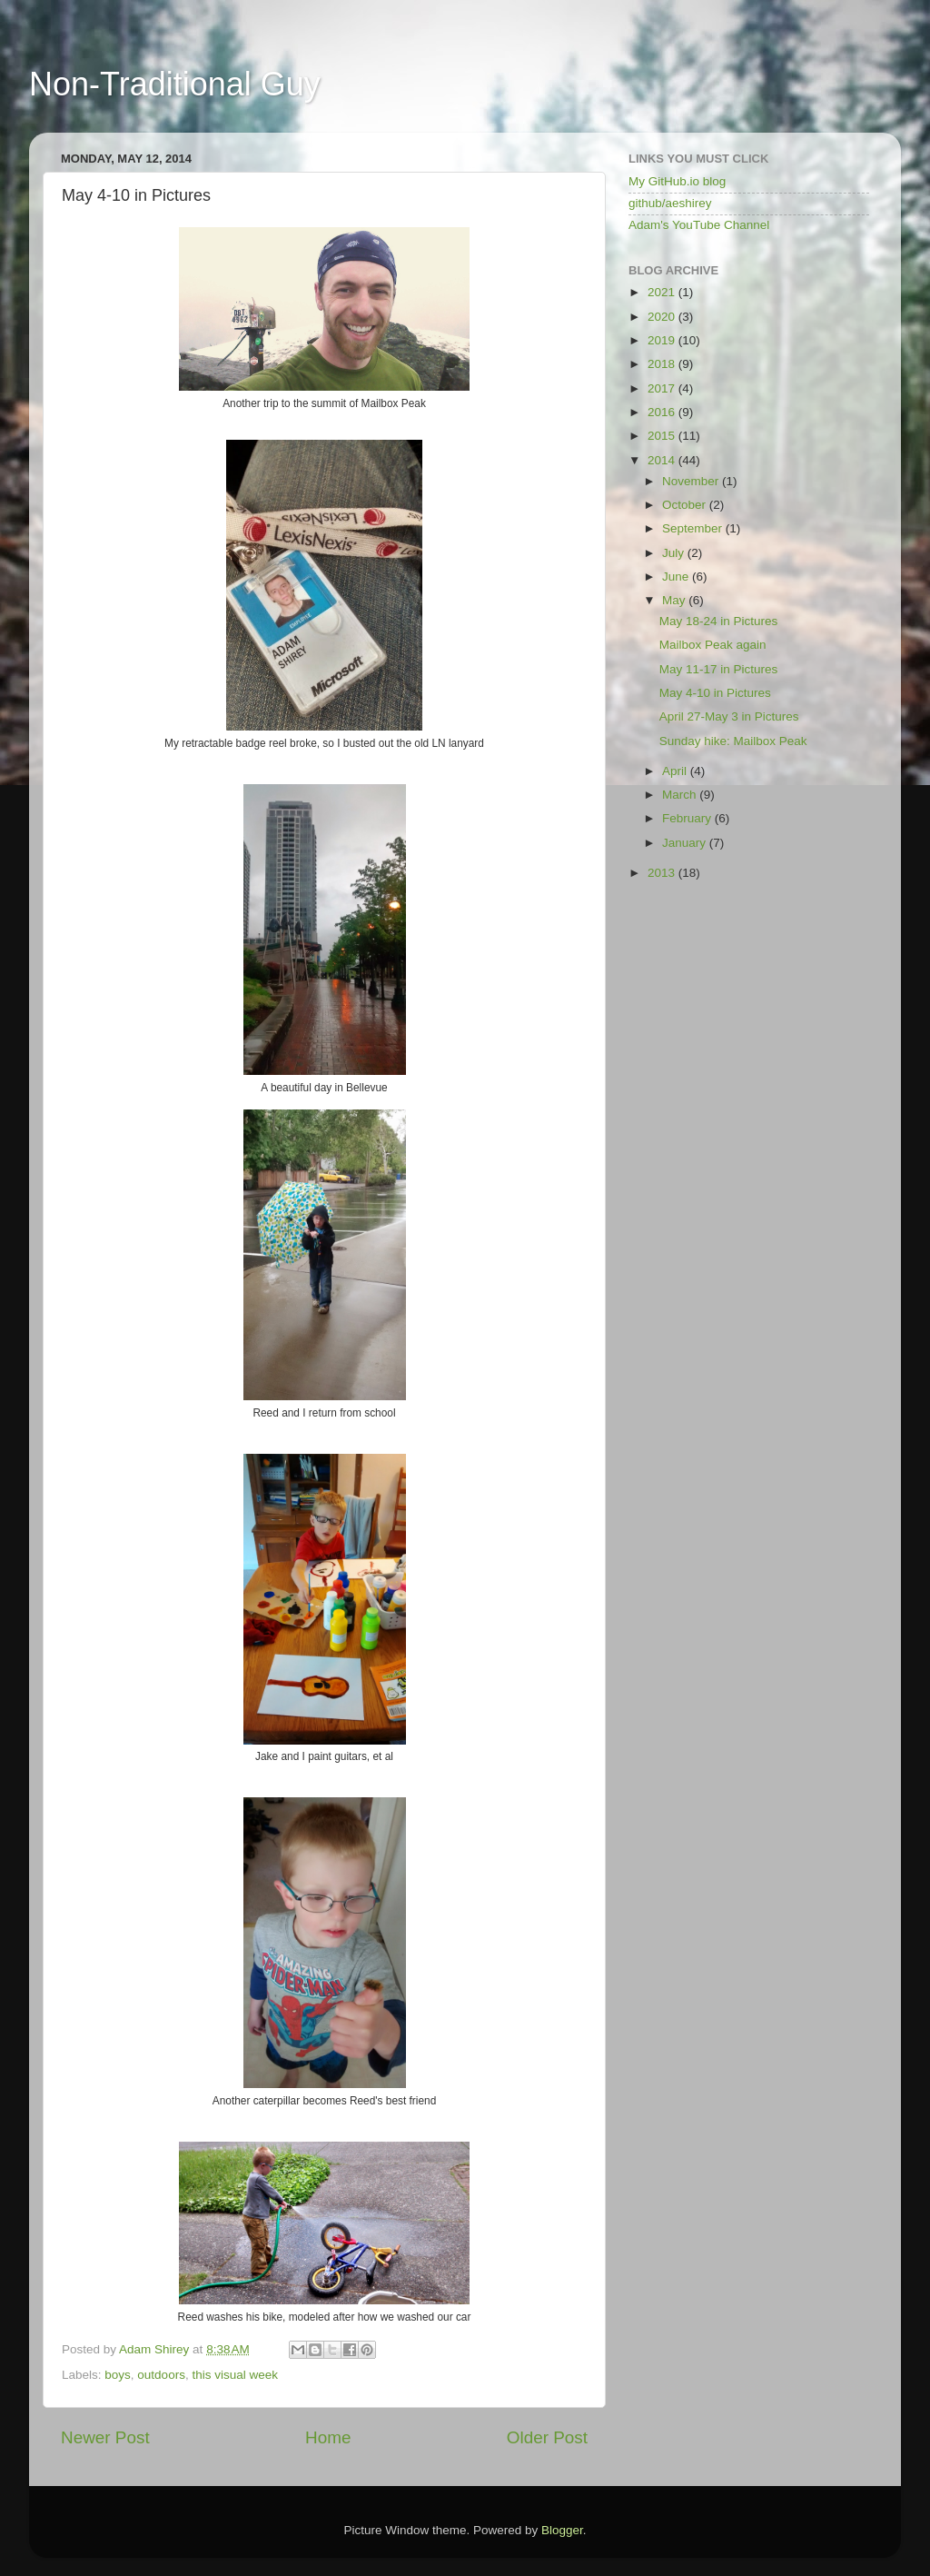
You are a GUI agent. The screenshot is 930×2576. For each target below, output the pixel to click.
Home (328, 2437)
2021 (663, 292)
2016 (663, 412)
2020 (663, 316)
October (685, 505)
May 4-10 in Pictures (715, 693)
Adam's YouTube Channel (698, 225)
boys (117, 2375)
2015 (663, 436)
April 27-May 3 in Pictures (729, 716)
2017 (663, 388)
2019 (663, 340)
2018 (663, 364)
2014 (663, 460)
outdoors (161, 2375)
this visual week (235, 2375)
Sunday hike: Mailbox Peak (733, 741)
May (675, 600)
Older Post (547, 2437)
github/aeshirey (670, 203)
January (685, 843)
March (680, 794)
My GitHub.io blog (677, 181)
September (694, 528)
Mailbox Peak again (713, 644)
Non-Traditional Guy (175, 84)
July (675, 553)
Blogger (562, 2530)
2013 (663, 873)
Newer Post (105, 2437)
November (692, 481)
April (676, 771)
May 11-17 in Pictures (718, 669)
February (688, 818)
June (677, 576)
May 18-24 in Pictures (718, 621)
